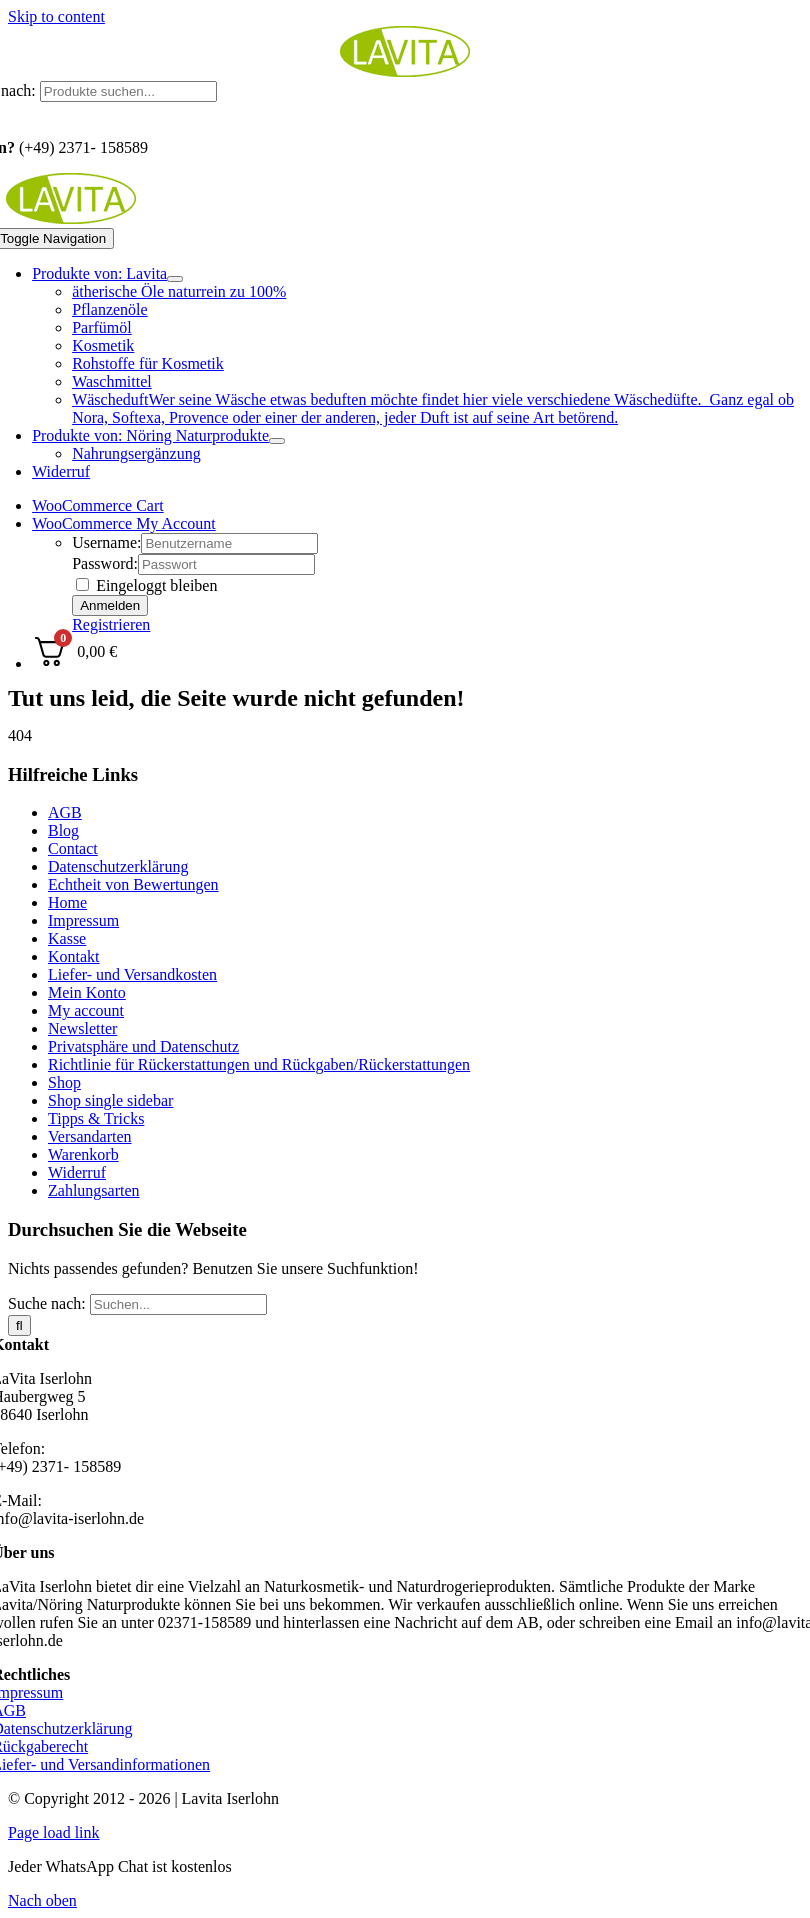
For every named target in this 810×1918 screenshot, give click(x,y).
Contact (73, 848)
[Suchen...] (178, 1304)
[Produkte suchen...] (128, 91)
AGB (65, 812)
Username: (106, 542)
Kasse (67, 938)
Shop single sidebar (110, 1100)
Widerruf (77, 1172)
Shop (64, 1082)
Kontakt (74, 956)
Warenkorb (83, 1154)
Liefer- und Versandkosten (132, 974)
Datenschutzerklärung (118, 866)
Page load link (54, 1832)
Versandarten (90, 1136)
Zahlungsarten (94, 1190)
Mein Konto (87, 992)
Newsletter (82, 1028)
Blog (63, 830)
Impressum (83, 920)
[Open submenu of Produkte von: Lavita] (175, 279)
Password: (105, 563)
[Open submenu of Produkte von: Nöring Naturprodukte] (277, 441)
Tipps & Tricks (96, 1118)
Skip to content (56, 16)
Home (67, 902)
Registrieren (111, 624)
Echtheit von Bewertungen (133, 884)
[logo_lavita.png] (405, 71)
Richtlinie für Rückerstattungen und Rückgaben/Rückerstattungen (259, 1064)
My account (86, 1010)
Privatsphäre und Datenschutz (143, 1046)
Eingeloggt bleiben (146, 585)
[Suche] (19, 1325)
